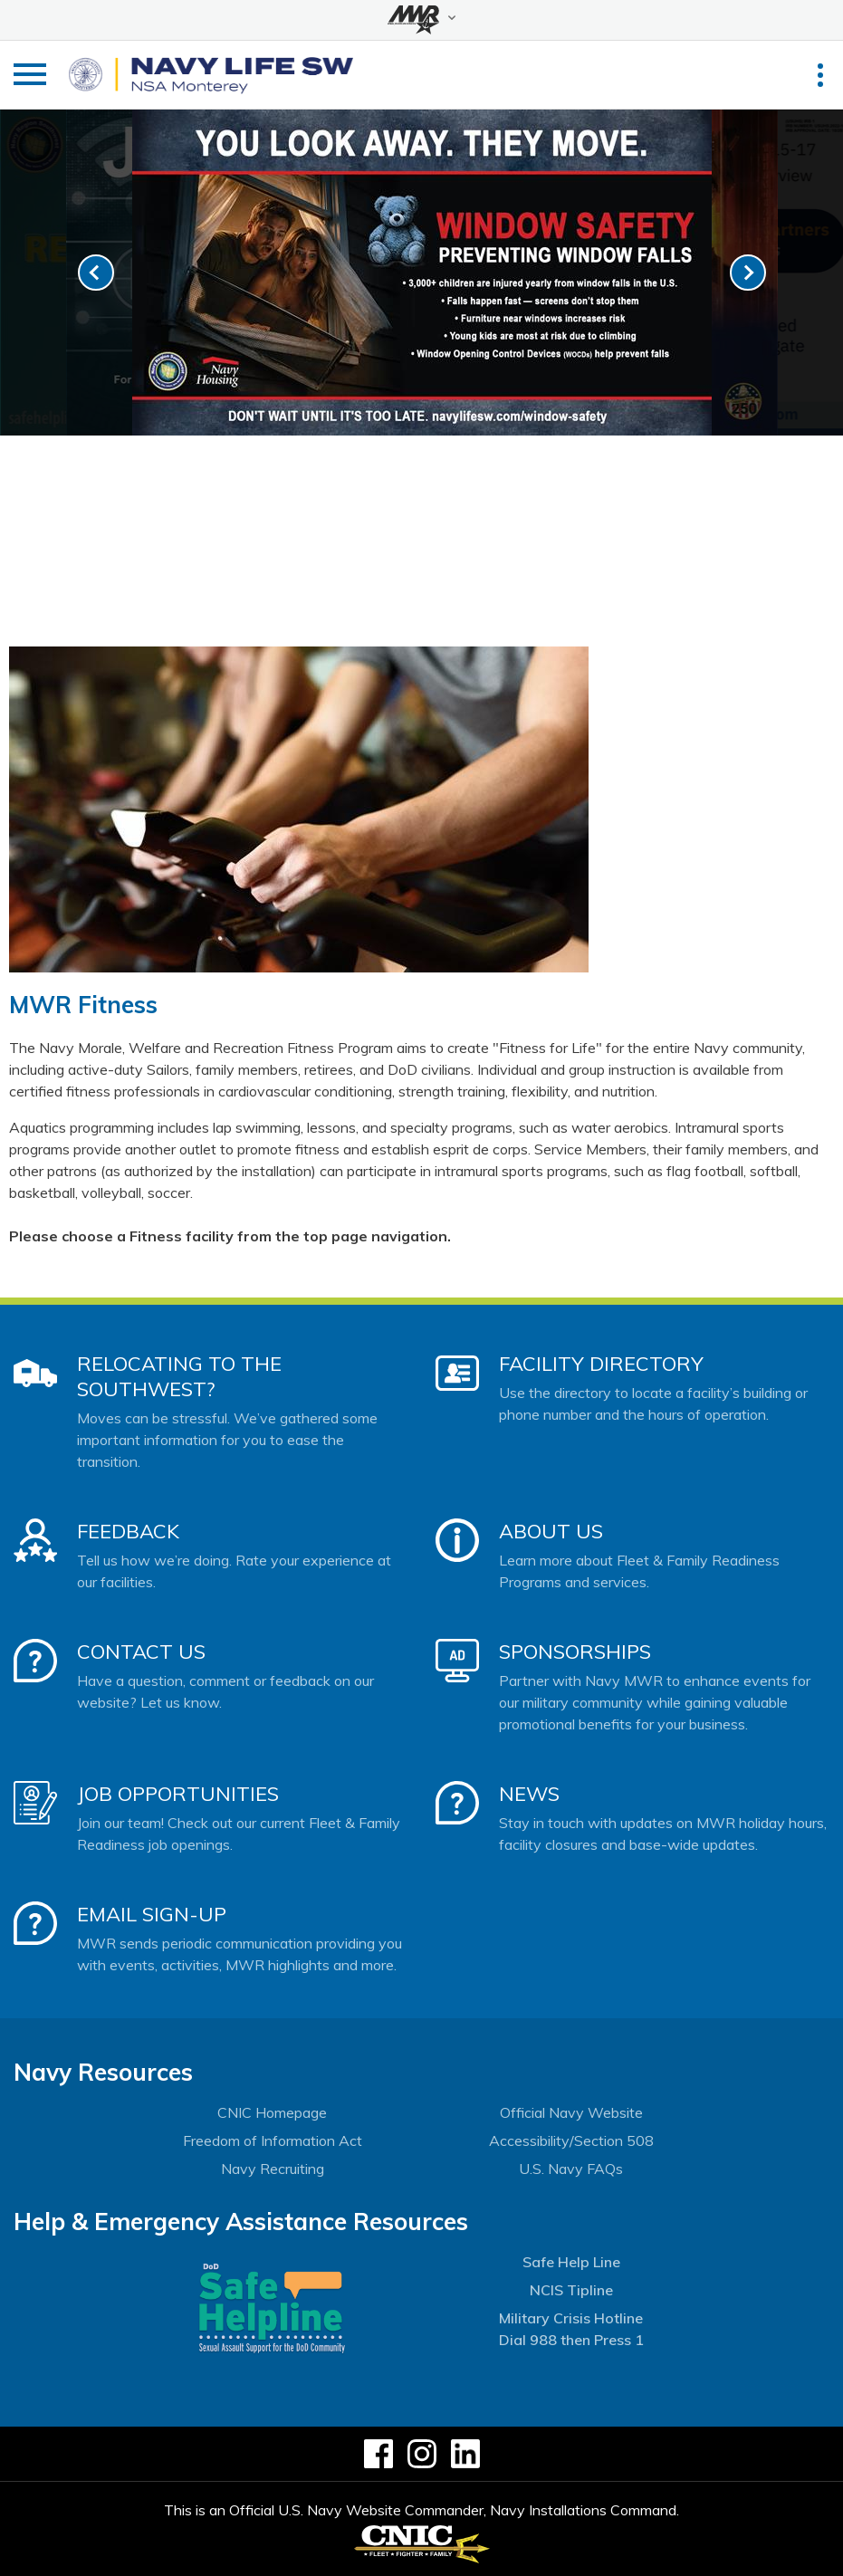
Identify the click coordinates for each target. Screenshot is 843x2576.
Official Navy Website (571, 2112)
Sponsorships (575, 1651)
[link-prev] (96, 272)
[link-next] (748, 272)
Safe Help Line (571, 2262)
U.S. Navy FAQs (571, 2168)
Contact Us (141, 1651)
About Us (551, 1531)
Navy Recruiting (272, 2168)
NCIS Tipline (571, 2290)
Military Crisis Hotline (571, 2318)
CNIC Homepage (272, 2112)
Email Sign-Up (151, 1914)
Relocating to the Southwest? (179, 1376)
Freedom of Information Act (272, 2140)
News (529, 1793)
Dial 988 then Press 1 (571, 2340)
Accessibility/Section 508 (571, 2140)
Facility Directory (601, 1363)
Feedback (128, 1531)
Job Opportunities (178, 1793)
